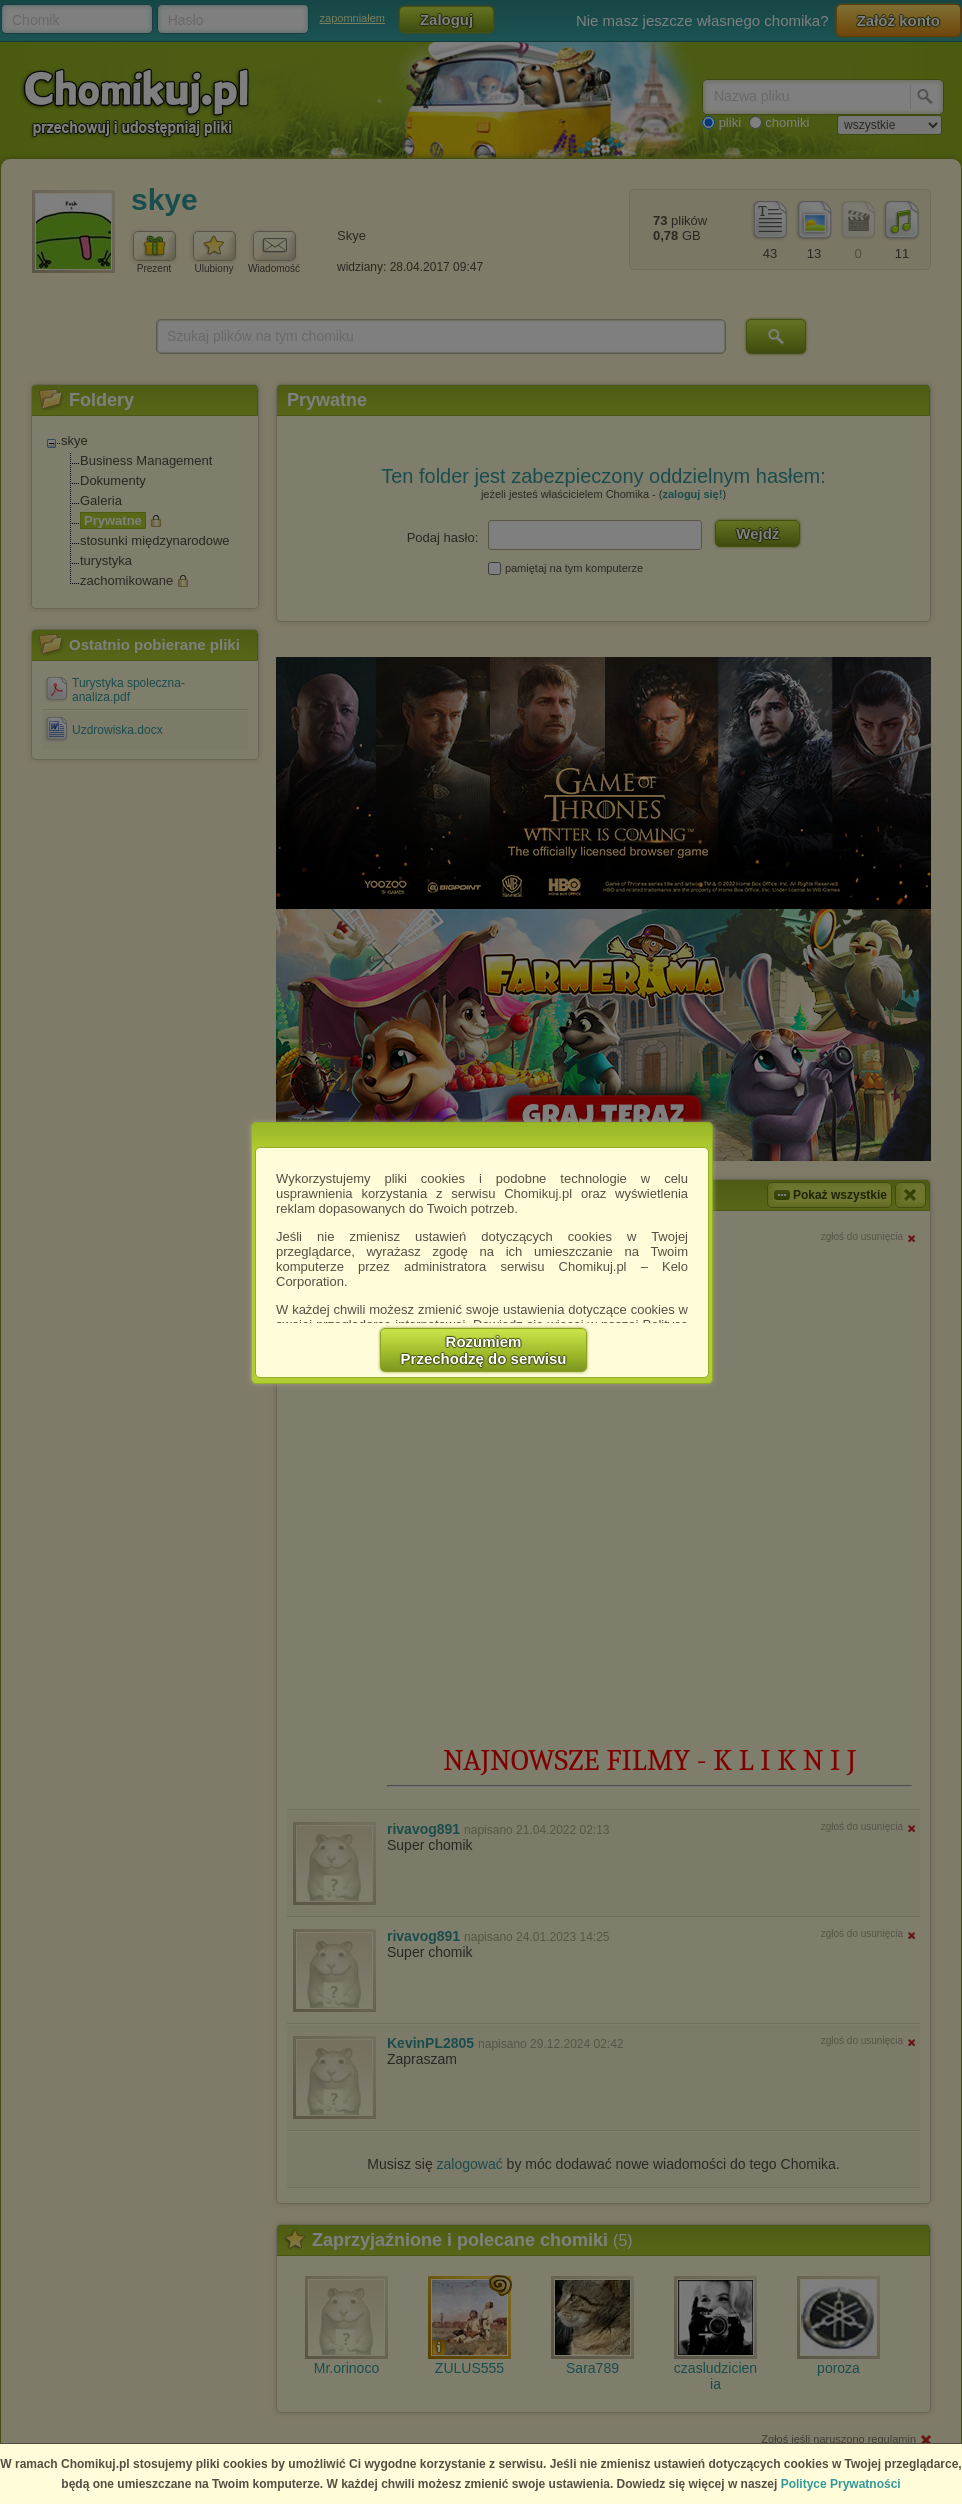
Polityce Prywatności (841, 2484)
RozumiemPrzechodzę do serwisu (484, 1350)
